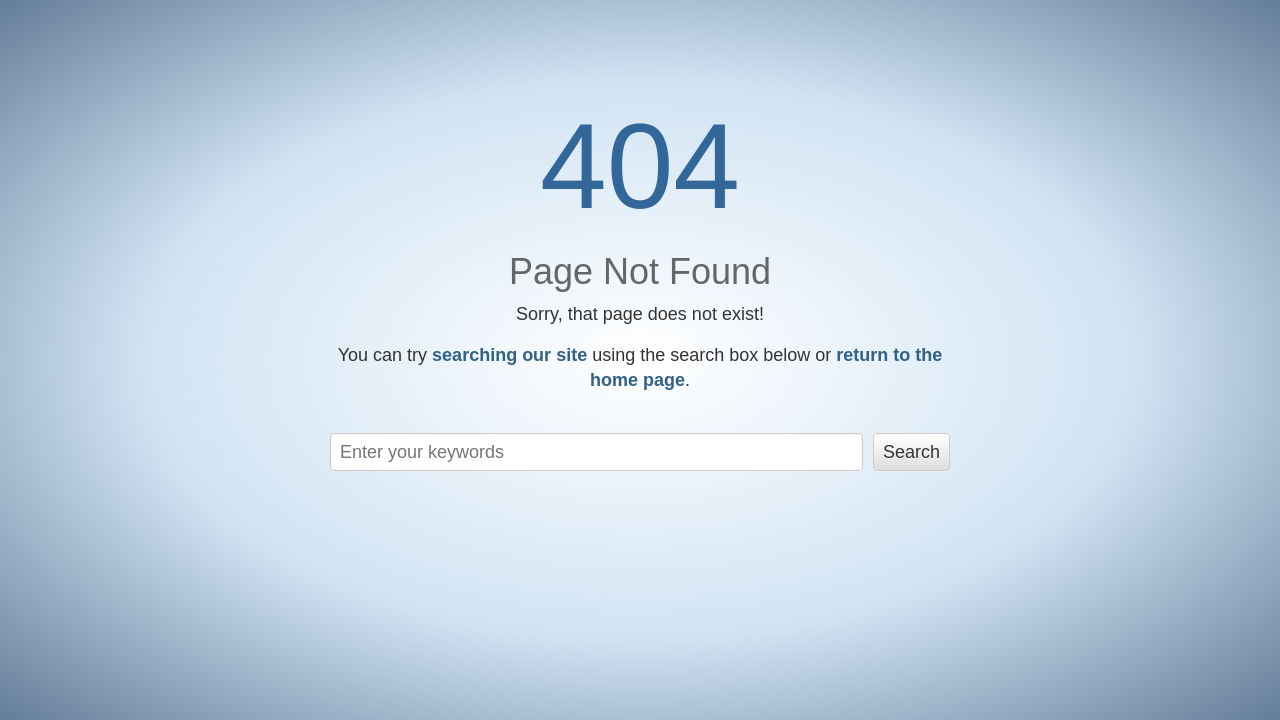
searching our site (509, 355)
